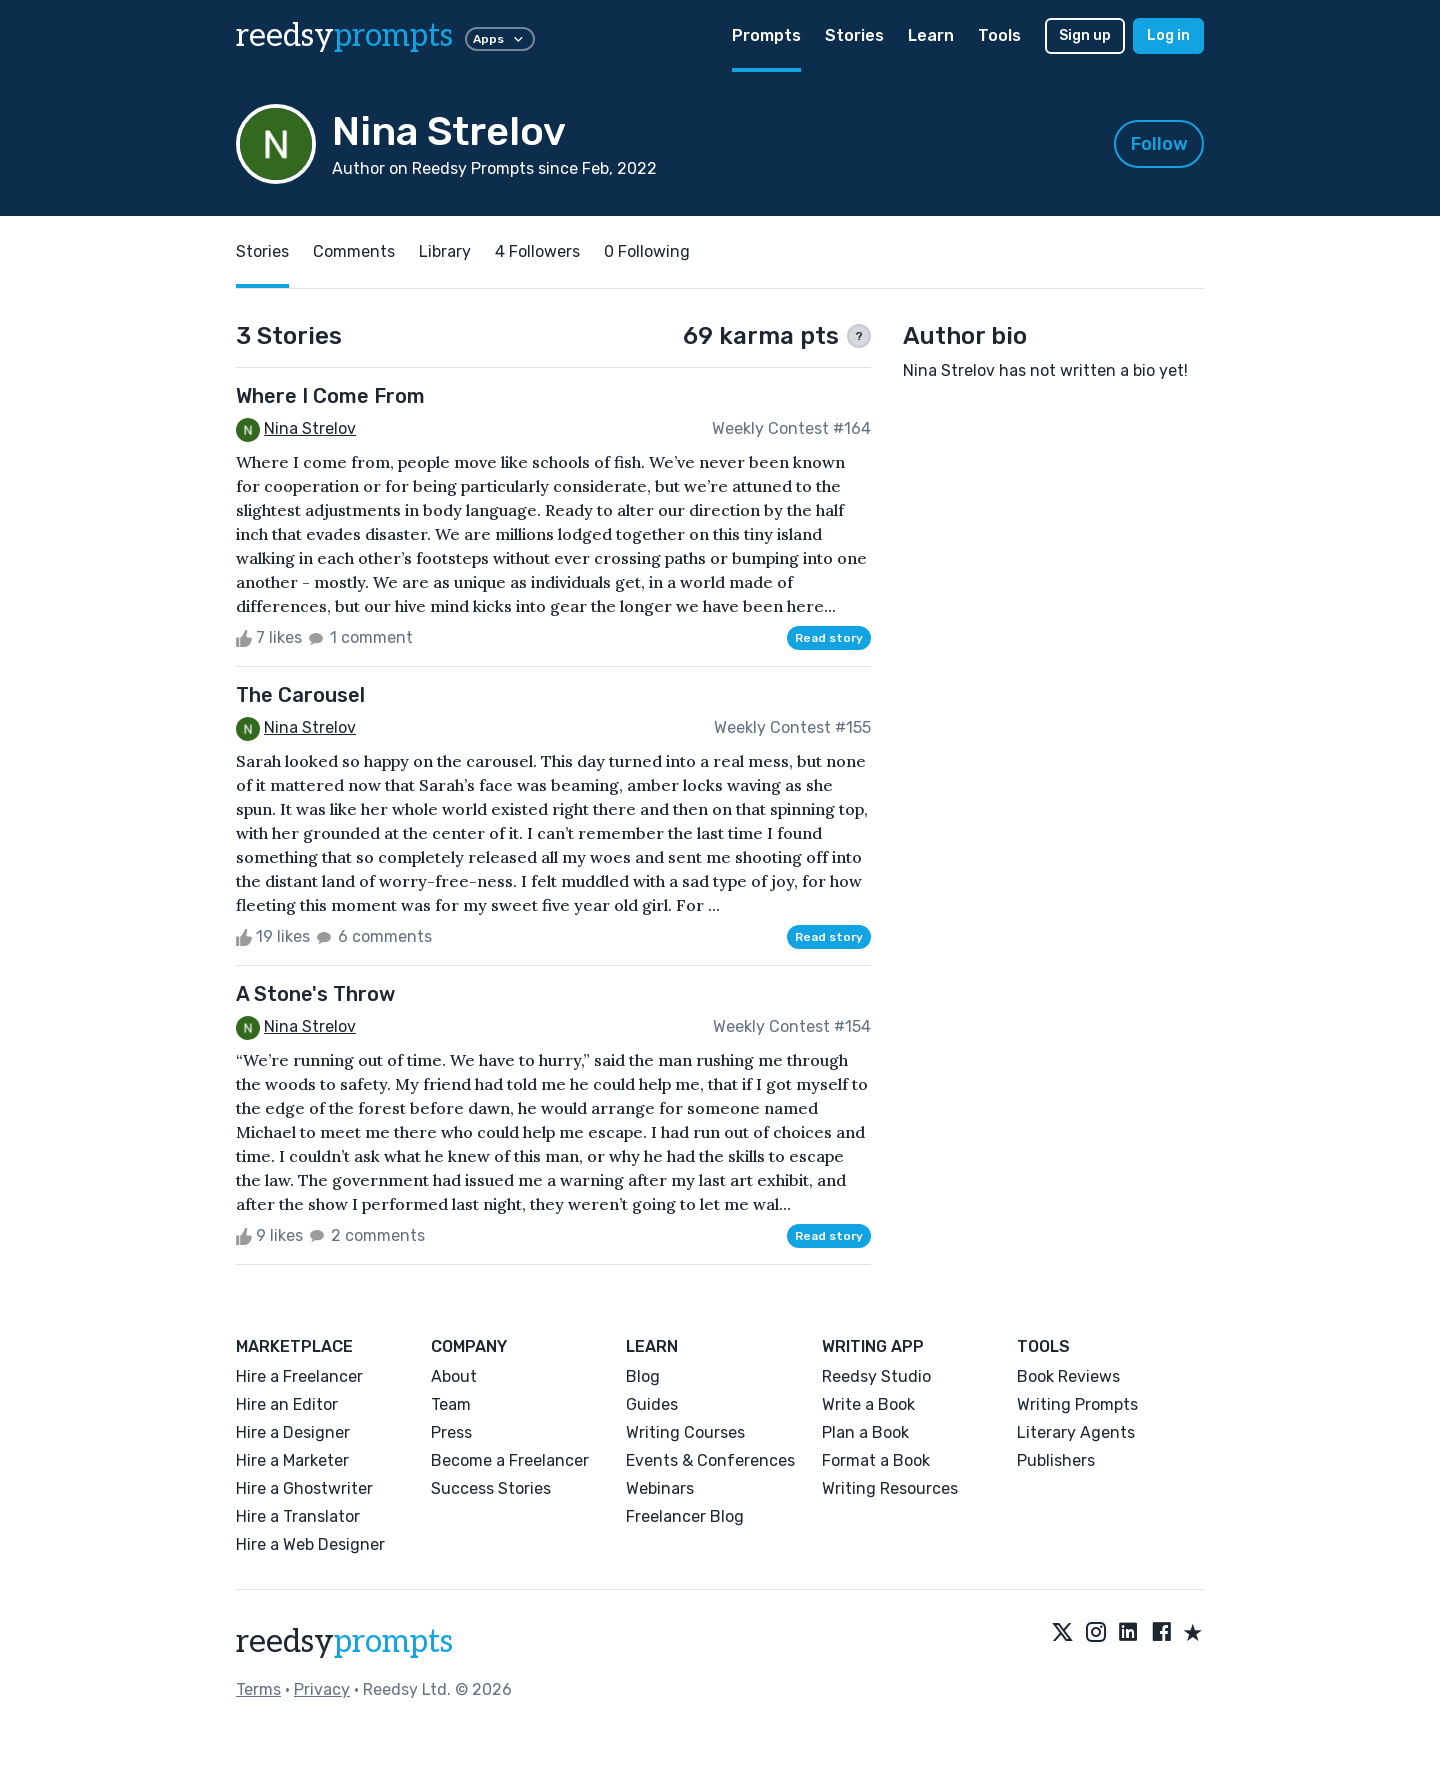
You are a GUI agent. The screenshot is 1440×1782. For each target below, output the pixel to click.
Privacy (322, 1689)
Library (445, 251)
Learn (931, 35)
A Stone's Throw (315, 994)
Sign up (1085, 35)
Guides (652, 1404)
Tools (999, 35)
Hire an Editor (287, 1404)
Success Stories (491, 1488)
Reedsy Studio (876, 1376)
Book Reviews (1068, 1376)
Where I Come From (330, 396)
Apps (500, 39)
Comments (354, 251)
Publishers (1056, 1460)
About (454, 1376)
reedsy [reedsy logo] (344, 36)
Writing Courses (685, 1432)
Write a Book (868, 1404)
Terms (258, 1689)
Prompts (766, 35)
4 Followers (537, 251)
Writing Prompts (1077, 1404)
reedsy (344, 1642)
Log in (1168, 35)
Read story (829, 638)
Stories (854, 35)
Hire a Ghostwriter (304, 1488)
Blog (643, 1376)
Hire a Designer (293, 1432)
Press (451, 1432)
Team (451, 1404)
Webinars (660, 1488)
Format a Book (876, 1460)
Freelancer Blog (685, 1516)
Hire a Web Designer (310, 1544)
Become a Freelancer (510, 1460)
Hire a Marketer (292, 1460)
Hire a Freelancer (299, 1376)
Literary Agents (1076, 1432)
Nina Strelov (310, 428)
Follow (1159, 144)
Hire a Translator (298, 1516)
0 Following (647, 251)
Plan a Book (865, 1432)
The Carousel (300, 695)
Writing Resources (890, 1488)
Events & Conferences (710, 1460)
